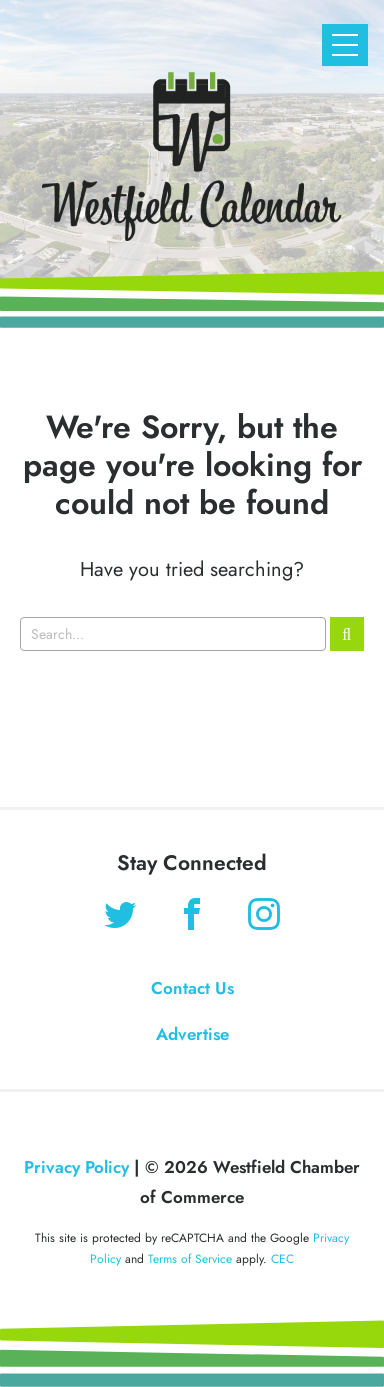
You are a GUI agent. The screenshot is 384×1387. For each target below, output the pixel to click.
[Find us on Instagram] (264, 917)
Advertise (192, 1034)
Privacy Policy (76, 1167)
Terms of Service (190, 1259)
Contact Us (192, 988)
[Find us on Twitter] (120, 917)
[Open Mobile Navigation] (345, 45)
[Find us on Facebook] (192, 917)
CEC (282, 1259)
